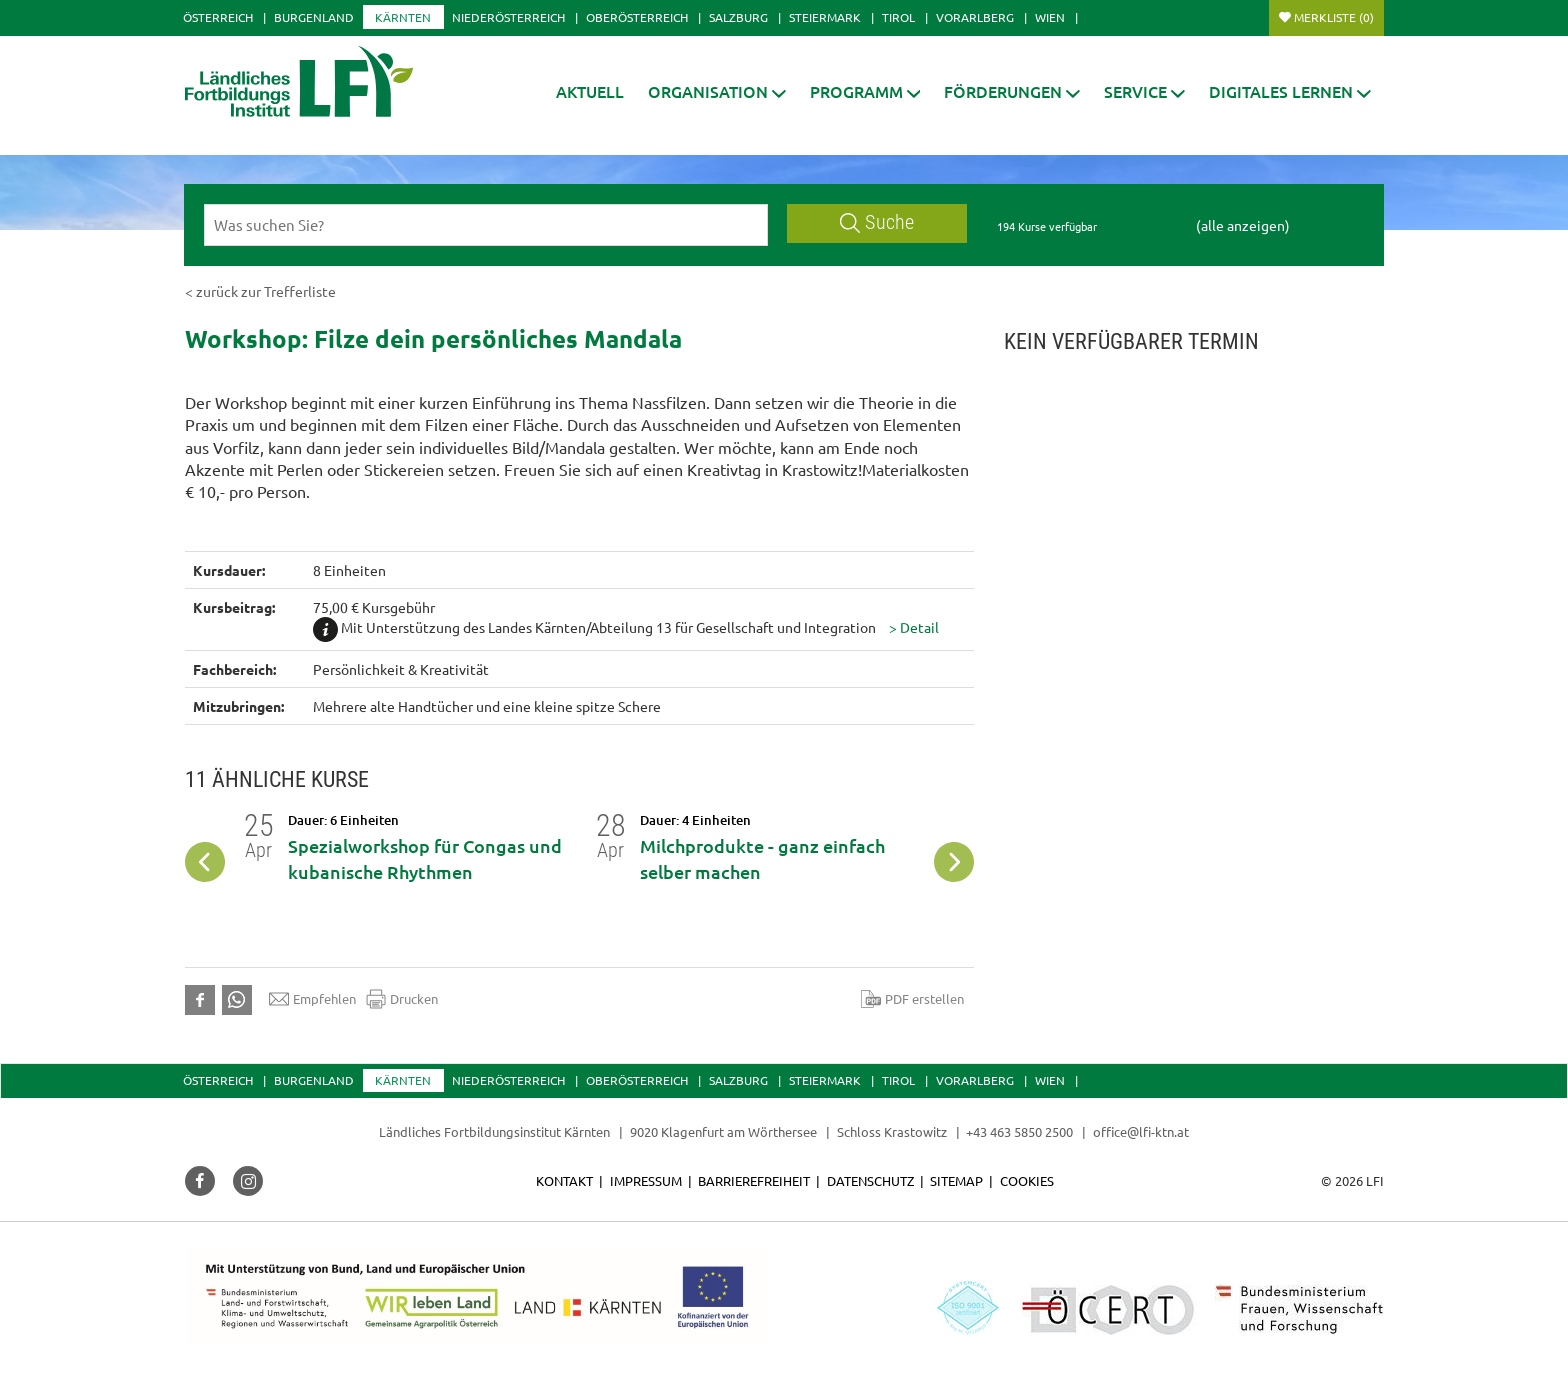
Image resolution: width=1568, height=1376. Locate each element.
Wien (1050, 17)
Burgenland (314, 17)
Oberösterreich (637, 17)
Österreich (218, 17)
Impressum (646, 1180)
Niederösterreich (508, 17)
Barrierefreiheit (754, 1180)
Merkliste (1334, 17)
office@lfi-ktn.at (1141, 1131)
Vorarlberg (975, 17)
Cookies (1027, 1180)
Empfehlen (312, 999)
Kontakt (564, 1180)
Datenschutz (870, 1180)
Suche (877, 222)
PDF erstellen (912, 999)
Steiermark (825, 17)
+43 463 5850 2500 (1019, 1131)
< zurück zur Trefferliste (260, 291)
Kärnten (403, 17)
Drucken (402, 999)
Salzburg (738, 17)
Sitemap (956, 1180)
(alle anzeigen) (1243, 225)
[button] (717, 91)
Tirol (898, 17)
